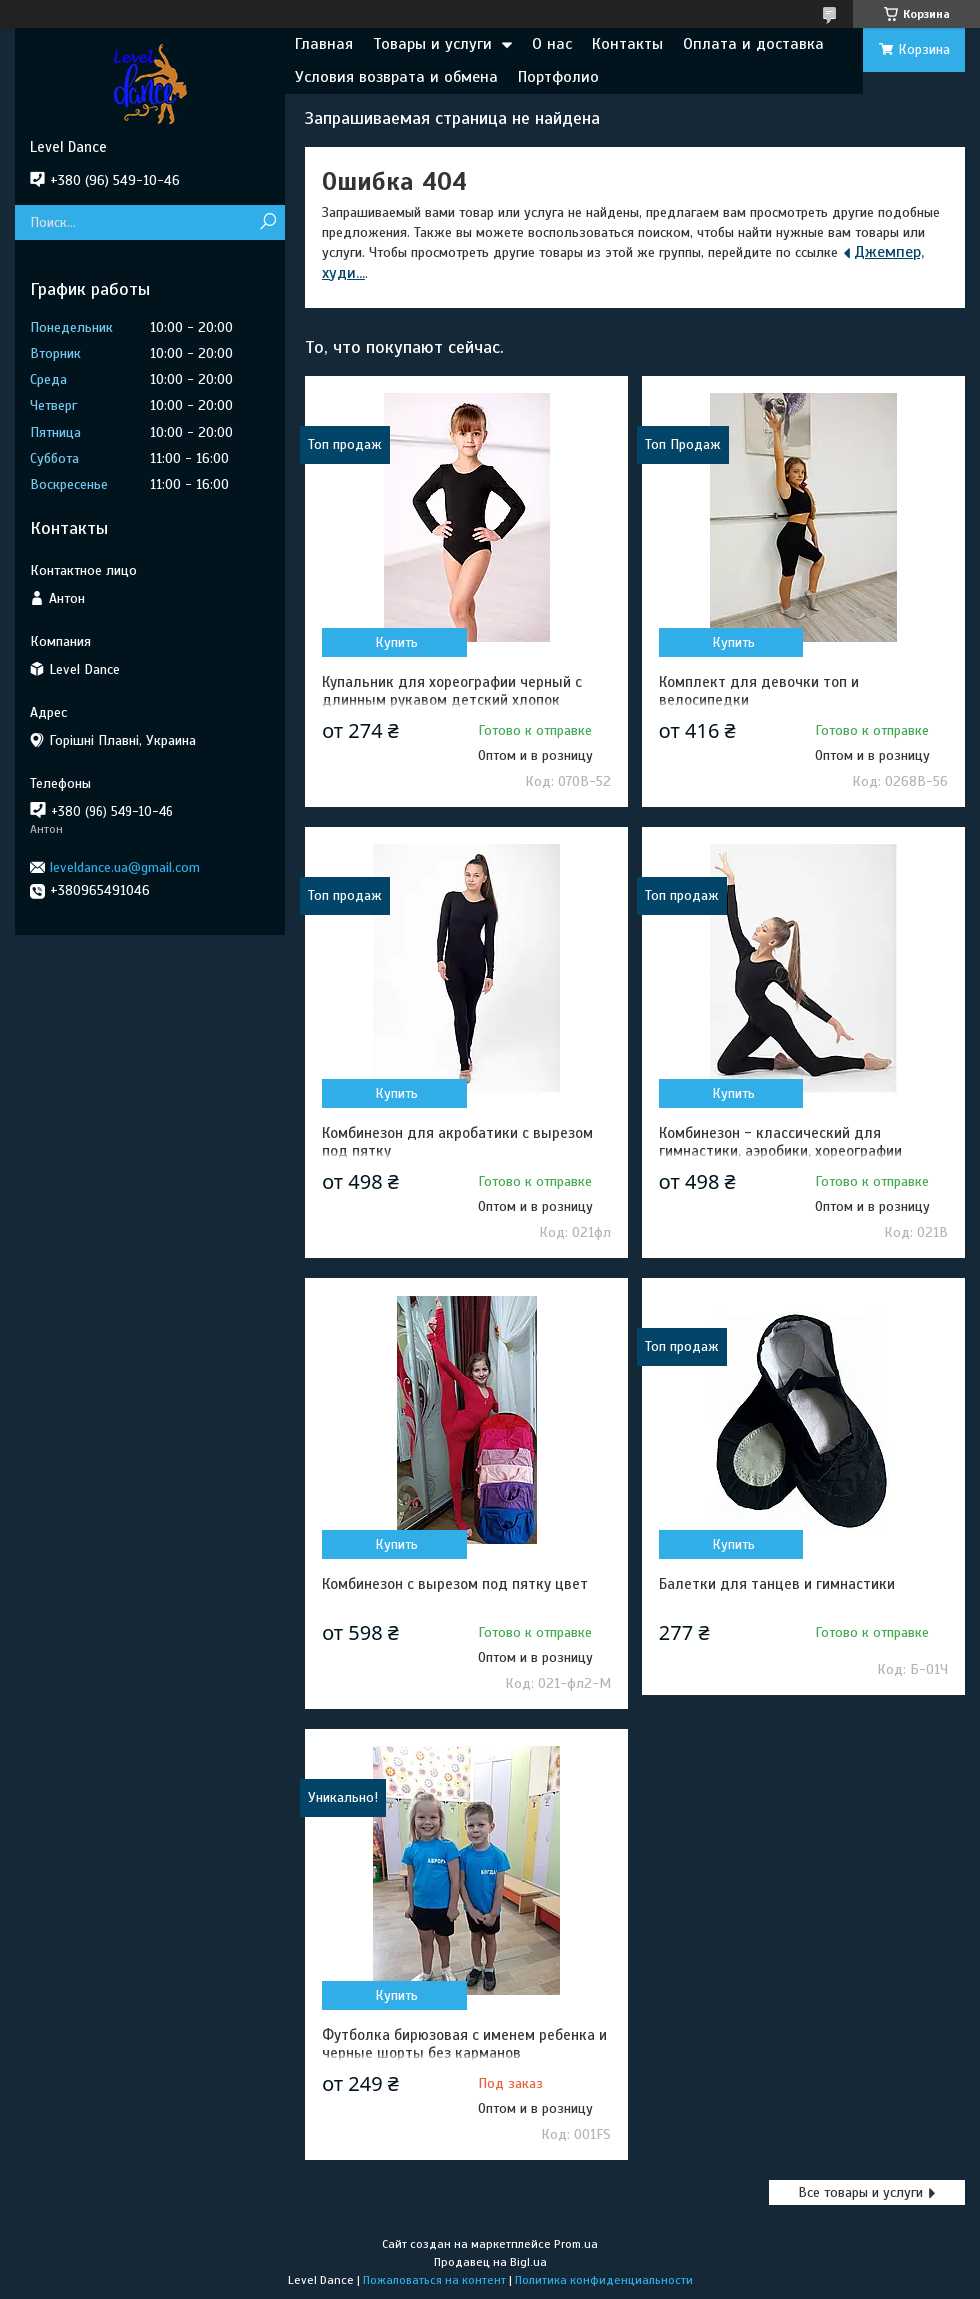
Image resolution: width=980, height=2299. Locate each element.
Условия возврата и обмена (396, 77)
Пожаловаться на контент (434, 2280)
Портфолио (558, 77)
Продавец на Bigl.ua (490, 2262)
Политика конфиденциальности (604, 2280)
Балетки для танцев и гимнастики (777, 1584)
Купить (396, 642)
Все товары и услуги (860, 2192)
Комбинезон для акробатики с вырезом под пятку (457, 1142)
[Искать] (267, 222)
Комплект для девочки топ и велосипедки (759, 691)
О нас (552, 44)
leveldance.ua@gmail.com (125, 867)
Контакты (627, 44)
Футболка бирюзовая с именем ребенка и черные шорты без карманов (464, 2044)
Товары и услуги (432, 44)
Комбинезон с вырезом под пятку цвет (455, 1584)
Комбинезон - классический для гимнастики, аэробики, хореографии (780, 1142)
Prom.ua (576, 2244)
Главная (324, 44)
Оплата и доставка (753, 44)
